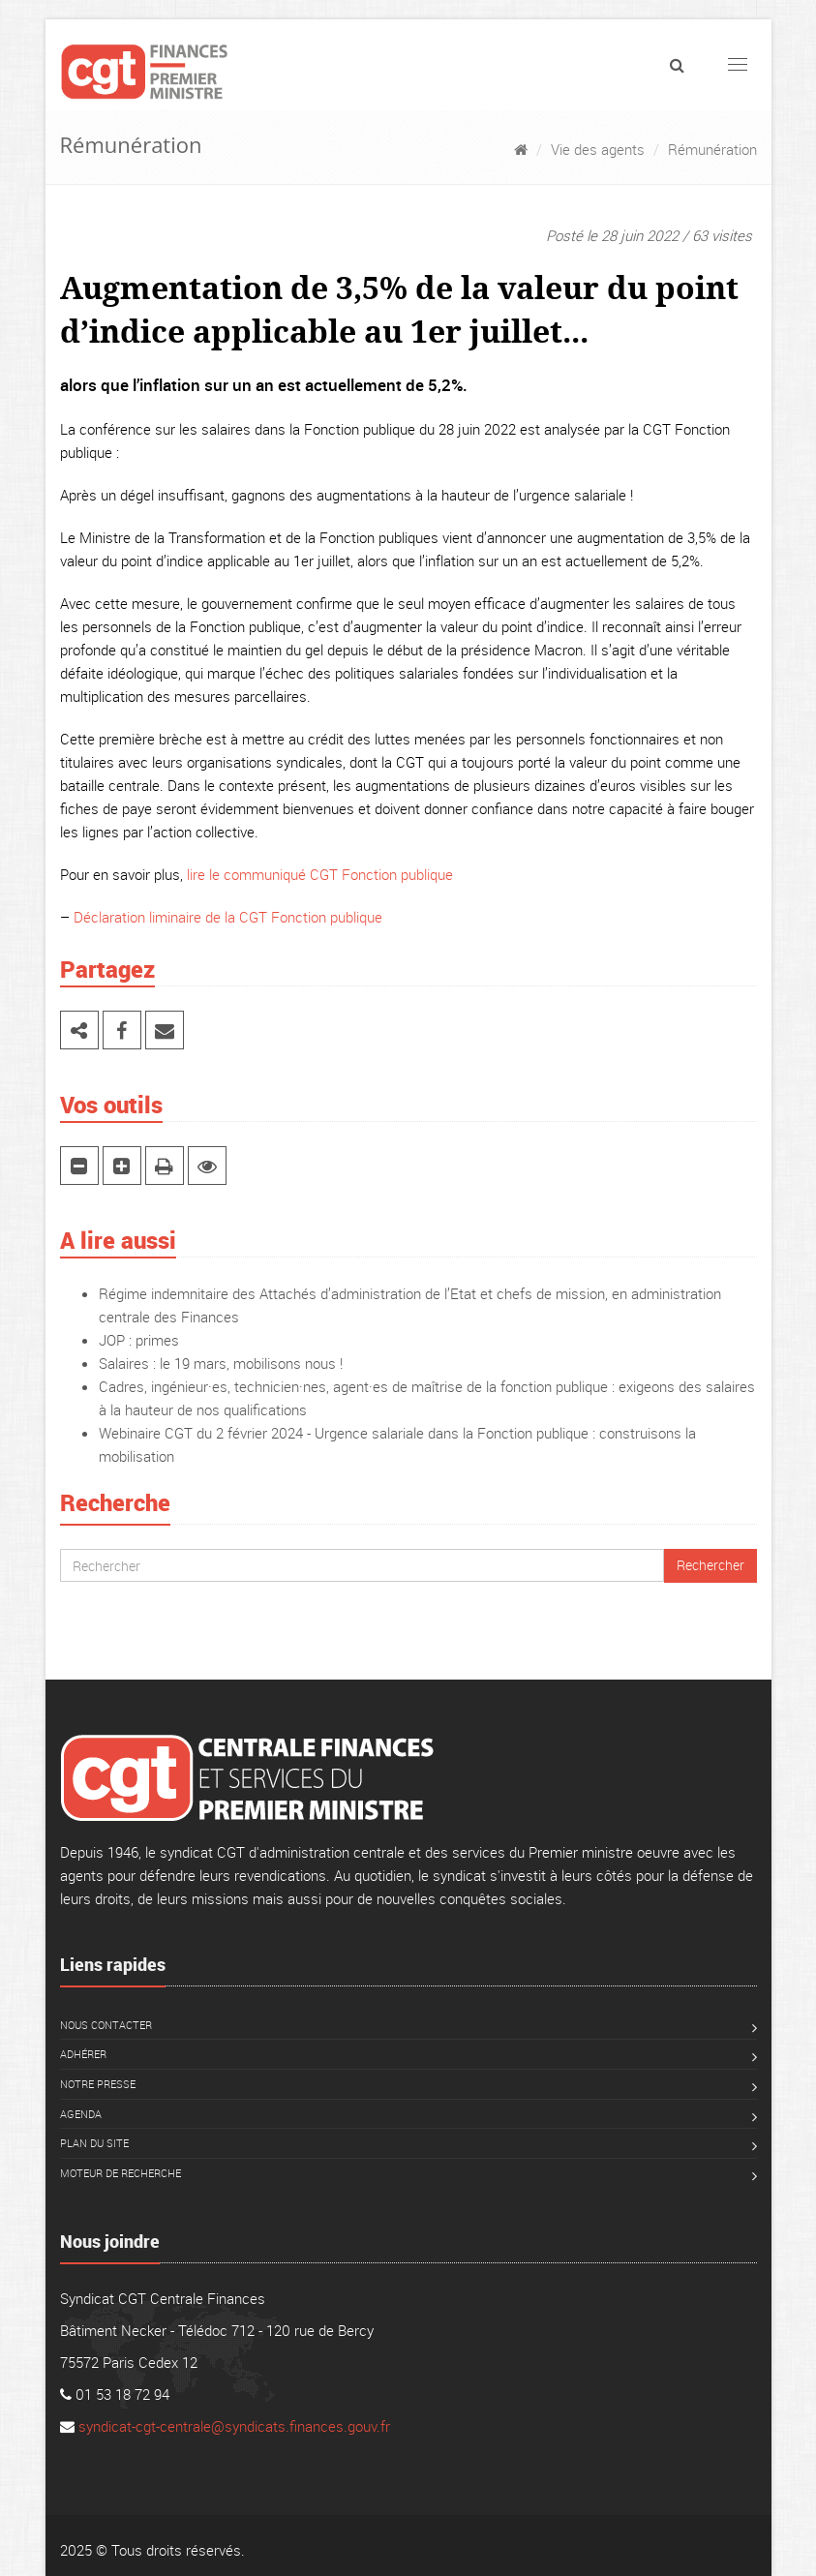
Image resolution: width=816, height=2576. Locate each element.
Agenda (81, 2113)
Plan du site (94, 2143)
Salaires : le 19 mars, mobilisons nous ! (221, 1363)
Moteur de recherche (120, 2173)
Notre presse (98, 2083)
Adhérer (83, 2053)
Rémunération (712, 149)
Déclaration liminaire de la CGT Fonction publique (228, 916)
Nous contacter (106, 2024)
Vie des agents (598, 149)
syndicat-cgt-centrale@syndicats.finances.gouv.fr (234, 2426)
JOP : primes (139, 1339)
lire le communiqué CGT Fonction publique (320, 874)
